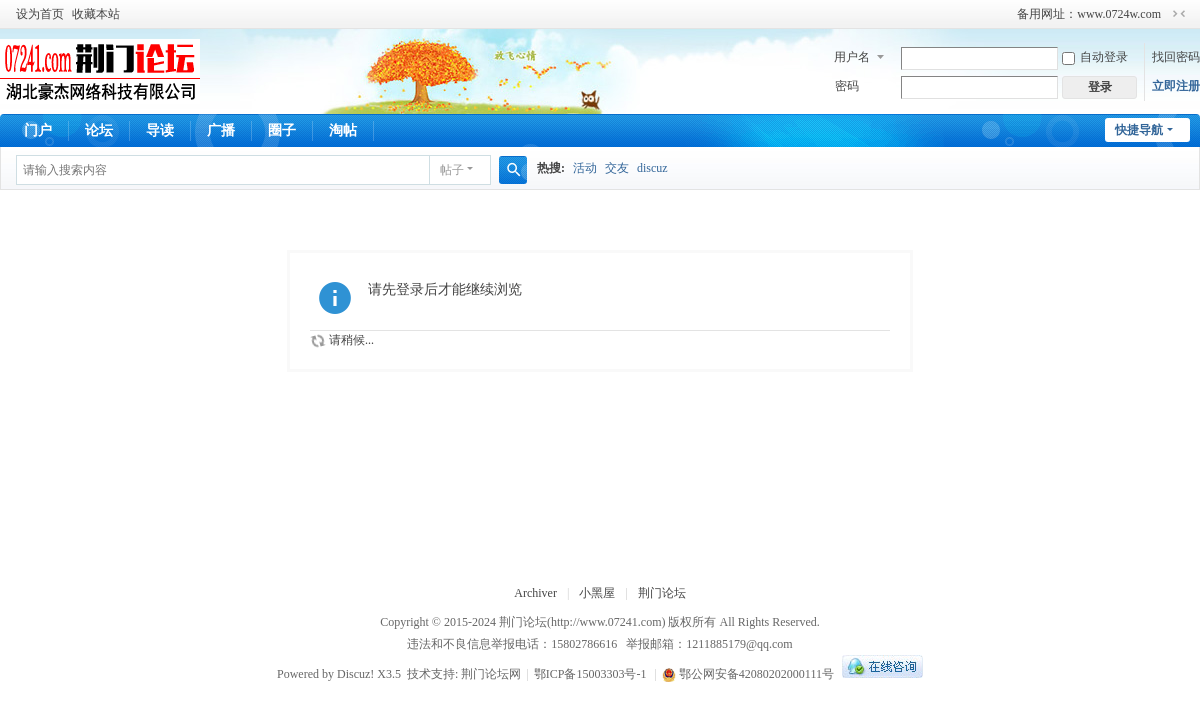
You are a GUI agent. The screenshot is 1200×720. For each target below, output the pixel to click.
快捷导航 (1139, 130)
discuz (652, 168)
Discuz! (355, 674)
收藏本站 (96, 14)
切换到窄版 (1179, 14)
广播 (221, 130)
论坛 (99, 130)
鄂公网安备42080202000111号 (748, 674)
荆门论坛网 (491, 674)
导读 (160, 130)
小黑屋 (597, 593)
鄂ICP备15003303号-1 (590, 674)
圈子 (282, 130)
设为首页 (40, 14)
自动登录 (1095, 57)
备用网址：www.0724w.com (1089, 14)
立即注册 (1176, 86)
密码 (847, 86)
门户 (38, 130)
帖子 (452, 170)
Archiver (535, 593)
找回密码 (1176, 57)
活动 (585, 168)
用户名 (852, 57)
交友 (617, 168)
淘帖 (343, 130)
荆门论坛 (662, 593)
